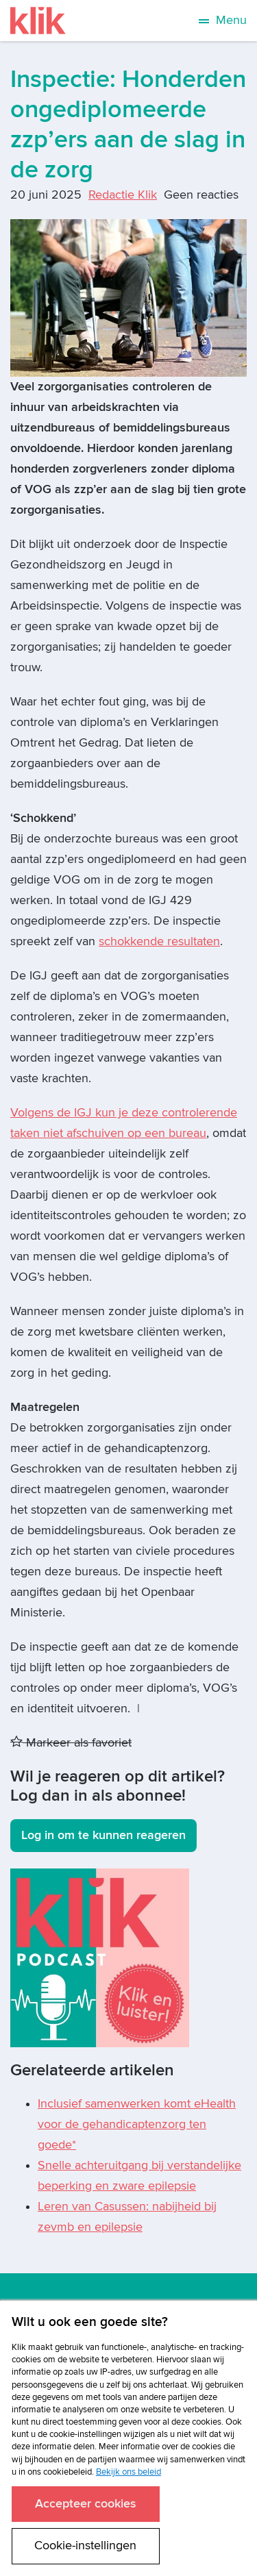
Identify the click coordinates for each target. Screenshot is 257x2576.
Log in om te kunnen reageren (103, 1835)
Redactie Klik (122, 195)
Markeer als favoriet (71, 1743)
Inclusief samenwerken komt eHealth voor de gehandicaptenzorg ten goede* (137, 2124)
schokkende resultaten (159, 941)
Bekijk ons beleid (128, 2471)
